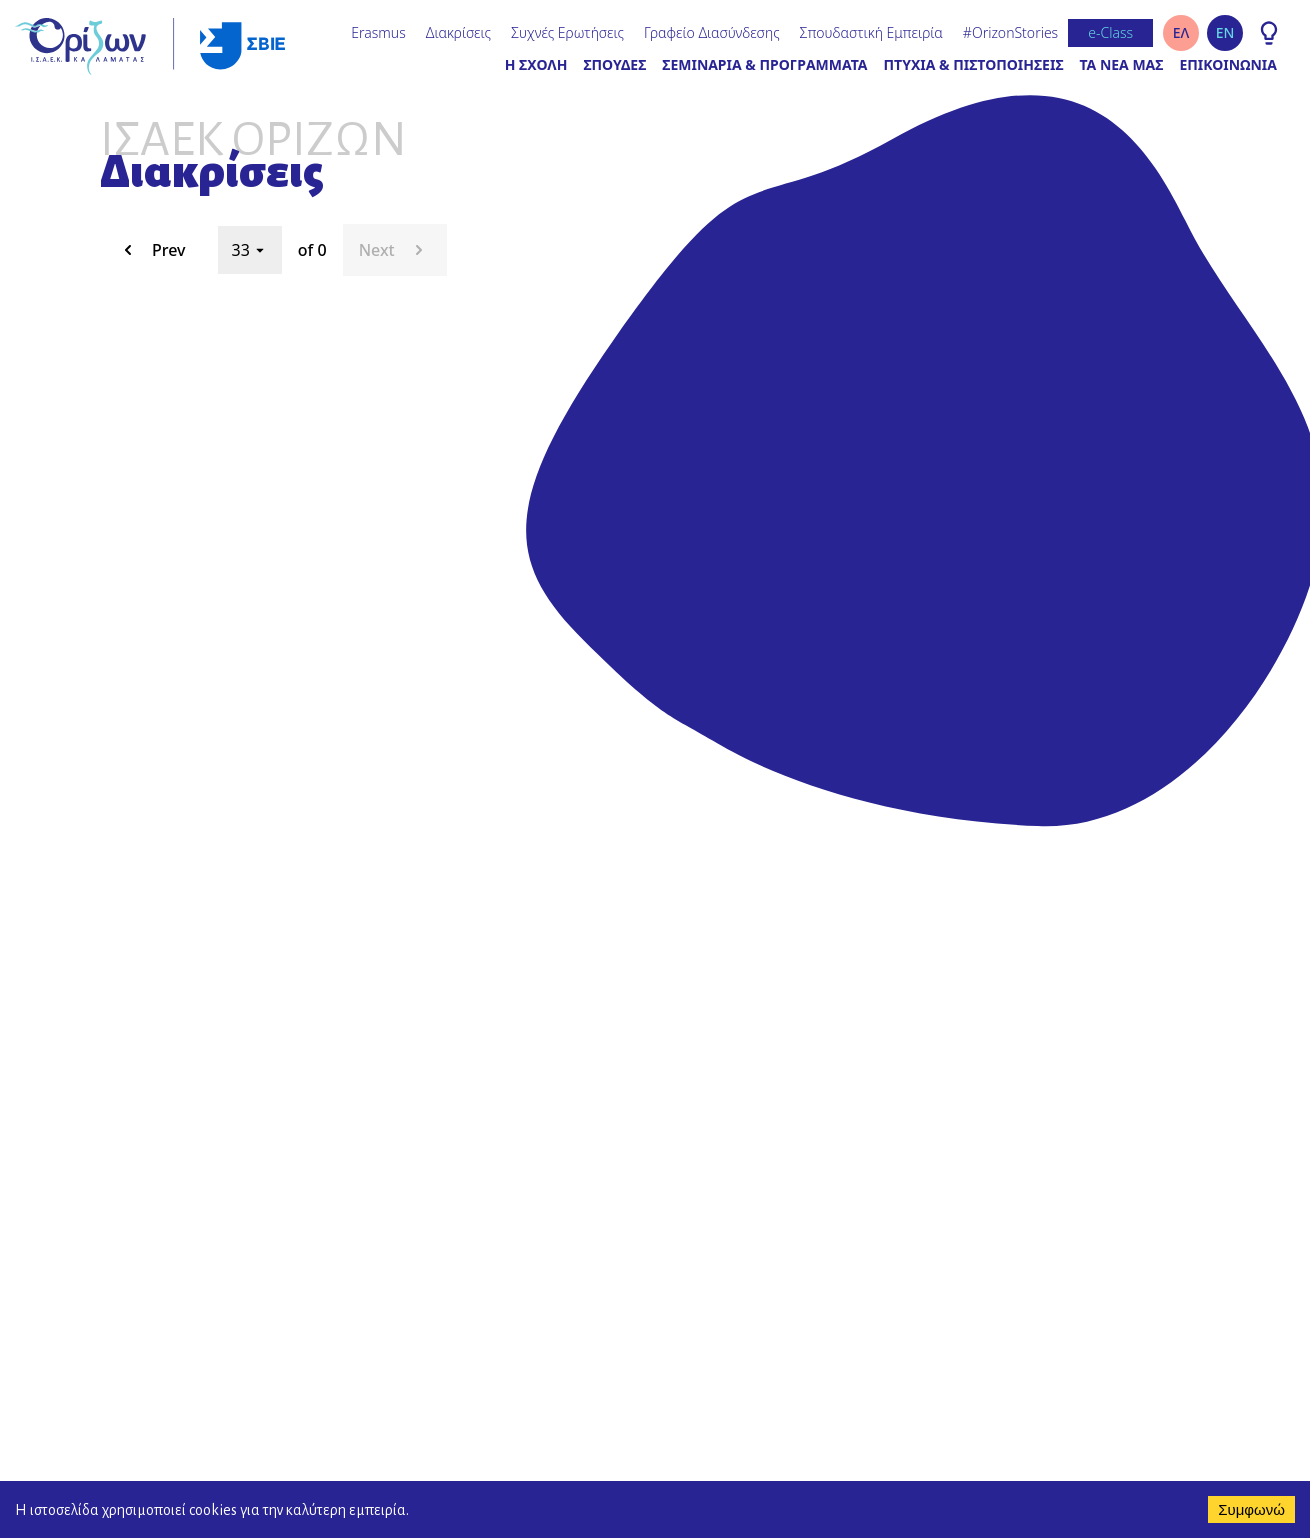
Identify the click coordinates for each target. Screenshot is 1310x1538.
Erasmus (378, 32)
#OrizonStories (1010, 32)
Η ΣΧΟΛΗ (536, 64)
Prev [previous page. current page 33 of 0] (151, 250)
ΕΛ (1181, 32)
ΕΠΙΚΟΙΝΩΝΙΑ (1228, 64)
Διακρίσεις (458, 32)
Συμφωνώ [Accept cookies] (1251, 1509)
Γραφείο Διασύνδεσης (712, 32)
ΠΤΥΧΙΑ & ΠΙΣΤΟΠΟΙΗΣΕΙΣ (974, 64)
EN (1225, 32)
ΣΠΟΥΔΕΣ (614, 64)
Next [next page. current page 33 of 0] (395, 250)
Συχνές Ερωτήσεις (567, 32)
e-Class (1110, 32)
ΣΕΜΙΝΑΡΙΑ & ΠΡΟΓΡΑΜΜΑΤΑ (764, 64)
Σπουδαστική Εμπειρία (871, 32)
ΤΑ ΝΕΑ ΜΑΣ (1122, 64)
